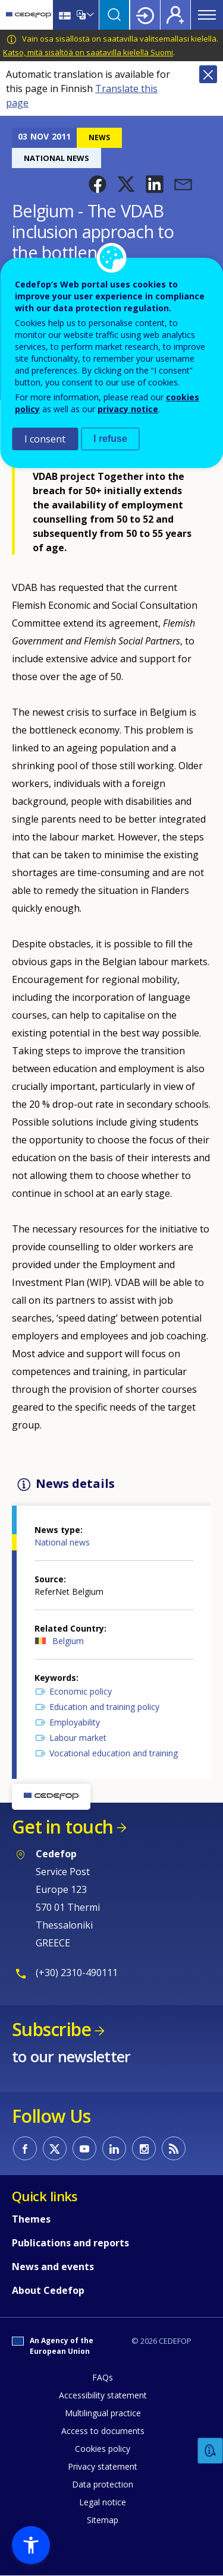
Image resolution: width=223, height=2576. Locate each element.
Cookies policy (102, 2448)
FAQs (102, 2377)
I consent (44, 438)
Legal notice (102, 2502)
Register (175, 15)
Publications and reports (70, 2242)
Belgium (68, 1640)
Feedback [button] (210, 2451)
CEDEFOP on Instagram (144, 2148)
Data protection (102, 2484)
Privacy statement (102, 2466)
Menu (207, 15)
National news (62, 1542)
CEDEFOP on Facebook (25, 2148)
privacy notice (128, 409)
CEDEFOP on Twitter (55, 2148)
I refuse (110, 439)
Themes (31, 2219)
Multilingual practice (103, 2413)
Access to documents (103, 2430)
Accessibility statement (103, 2395)
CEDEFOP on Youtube (84, 2148)
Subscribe (51, 2029)
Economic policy (80, 1691)
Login (145, 15)
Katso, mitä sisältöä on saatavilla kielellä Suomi (88, 52)
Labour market (77, 1737)
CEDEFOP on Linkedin (114, 2148)
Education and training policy (104, 1706)
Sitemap (102, 2520)
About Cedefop (48, 2290)
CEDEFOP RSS (174, 2148)
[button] (97, 184)
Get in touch (62, 1827)
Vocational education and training (113, 1753)
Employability (74, 1722)
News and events (53, 2266)
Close (208, 74)
